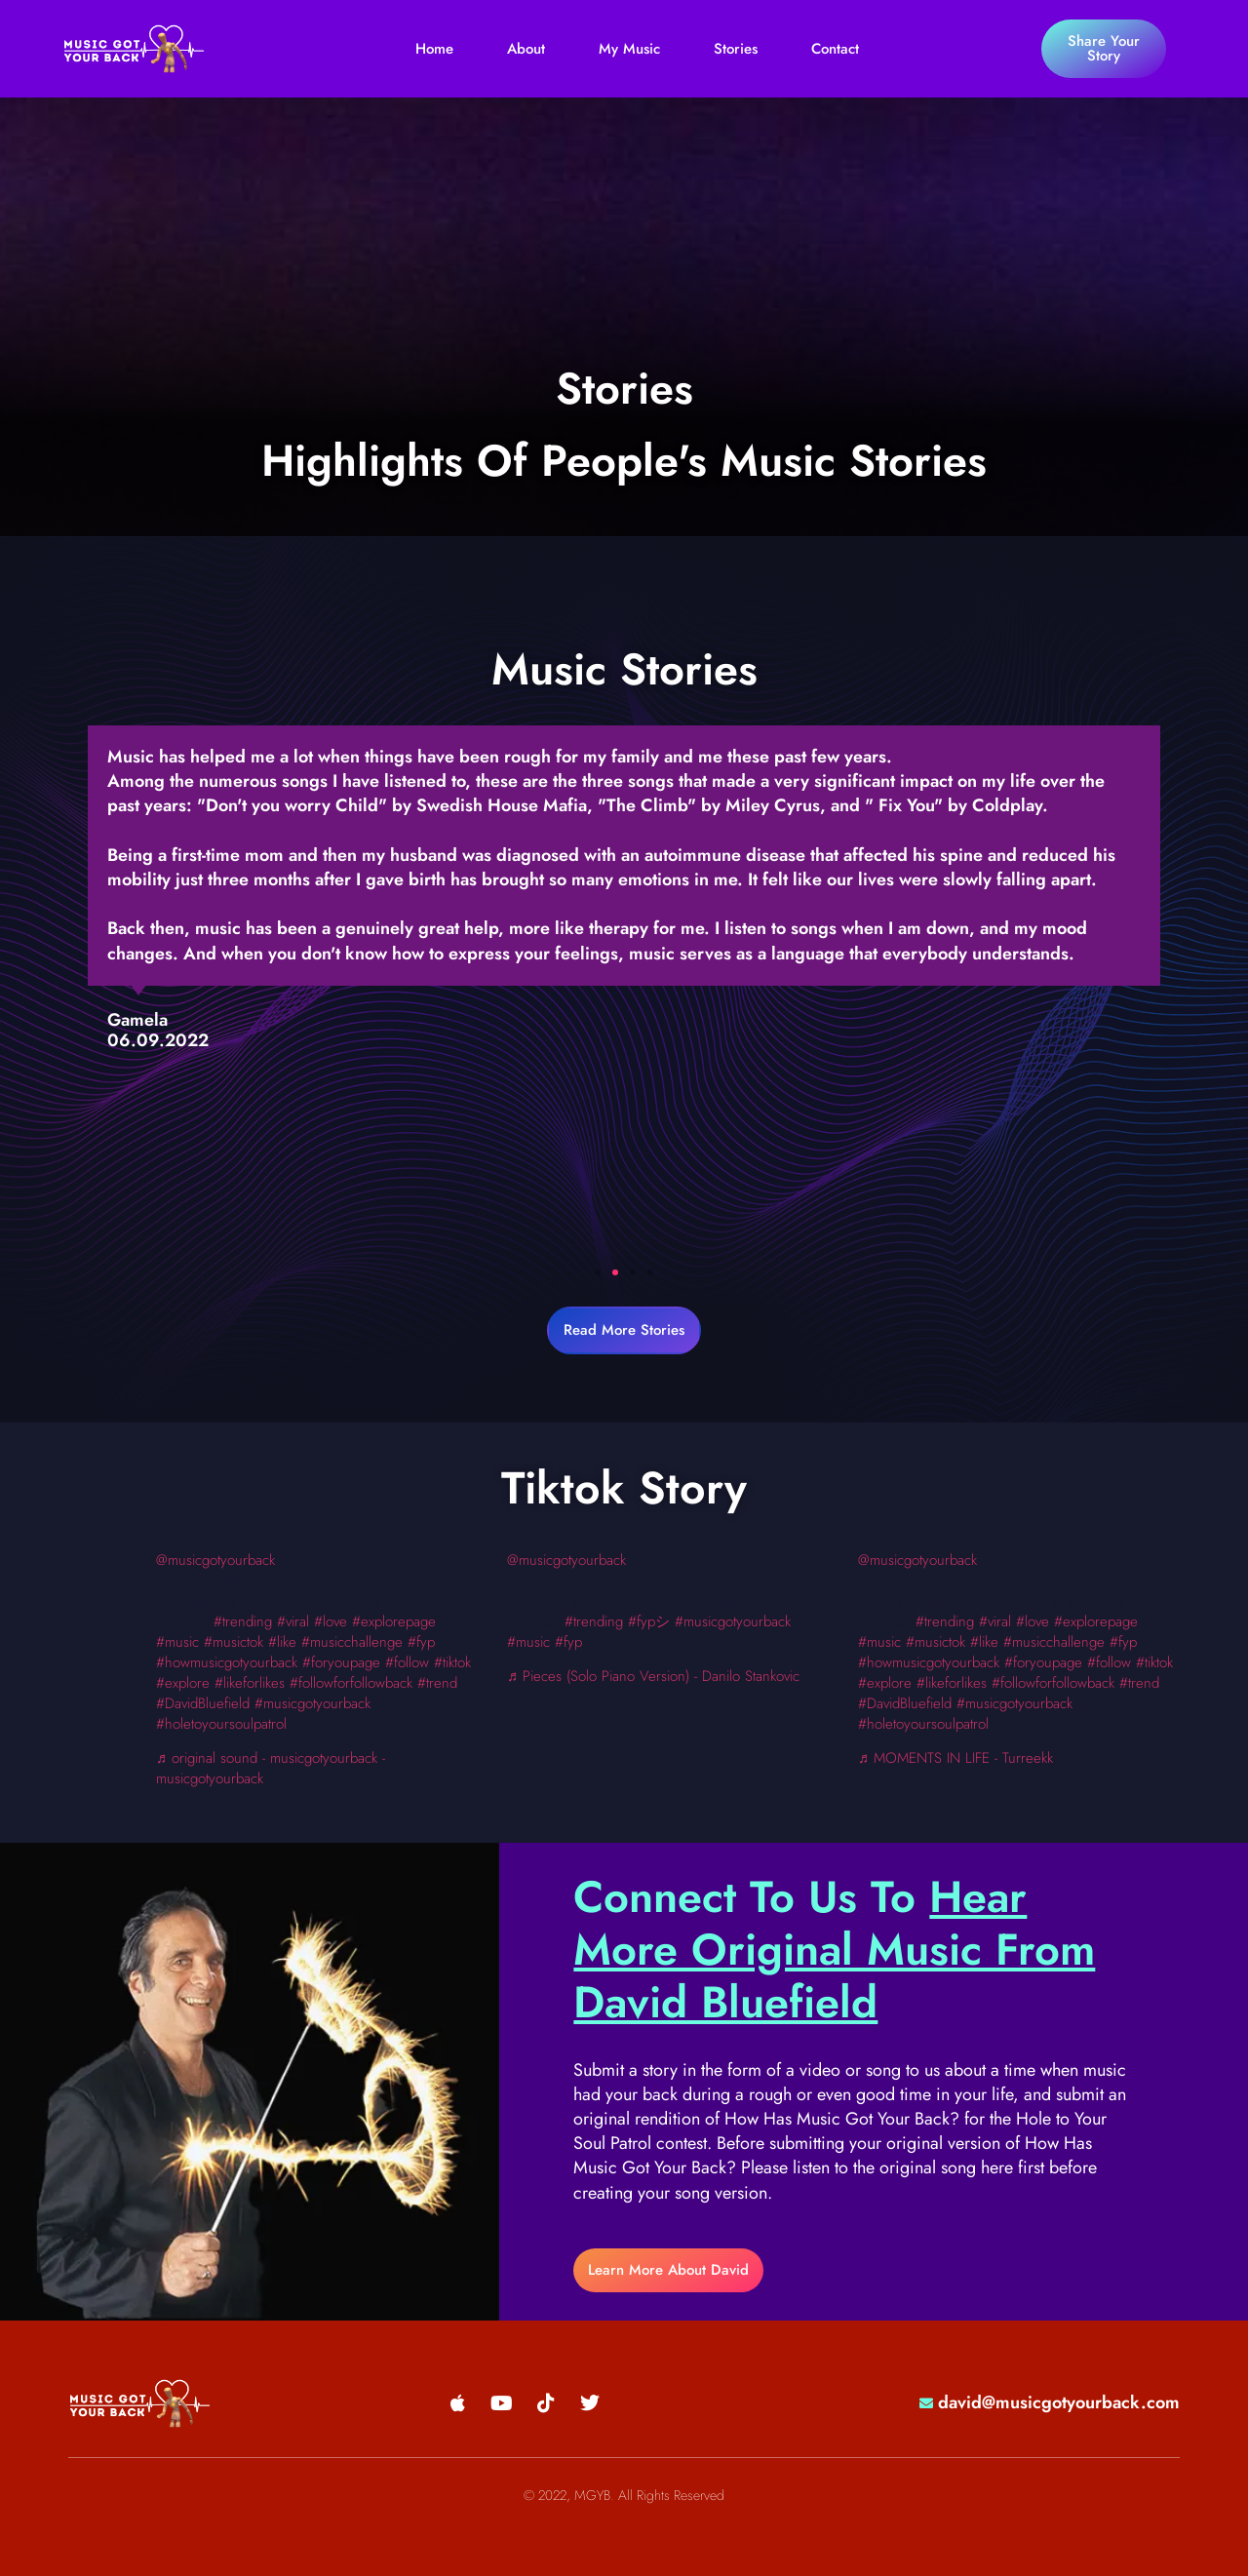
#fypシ (649, 1621)
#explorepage (394, 1621)
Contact (835, 49)
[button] (598, 1272)
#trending (243, 1621)
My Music (629, 49)
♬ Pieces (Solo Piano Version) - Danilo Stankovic (653, 1676)
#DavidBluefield (203, 1703)
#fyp (421, 1642)
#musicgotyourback (312, 1703)
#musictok (233, 1642)
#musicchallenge (352, 1642)
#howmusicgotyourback (226, 1662)
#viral (293, 1621)
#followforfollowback (351, 1683)
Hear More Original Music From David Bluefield (834, 1949)
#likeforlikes (249, 1683)
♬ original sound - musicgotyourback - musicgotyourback (270, 1768)
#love (330, 1621)
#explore (183, 1683)
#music (177, 1642)
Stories (736, 49)
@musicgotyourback (215, 1560)
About (526, 49)
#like (282, 1642)
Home (434, 49)
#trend (437, 1683)
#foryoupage (341, 1662)
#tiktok (1154, 1662)
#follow (407, 1662)
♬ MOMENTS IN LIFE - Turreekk (955, 1758)
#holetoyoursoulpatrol (221, 1724)
